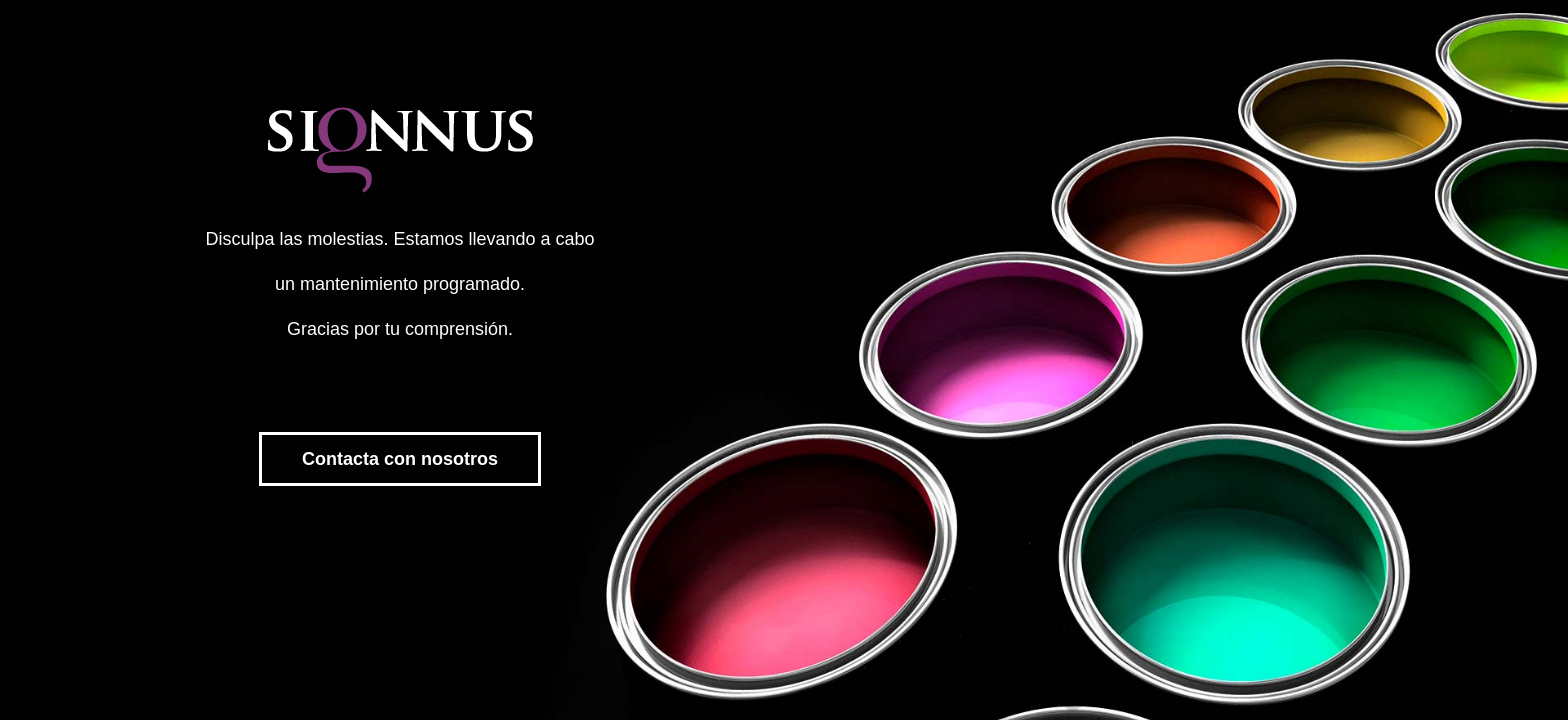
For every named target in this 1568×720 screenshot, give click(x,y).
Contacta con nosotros (400, 459)
